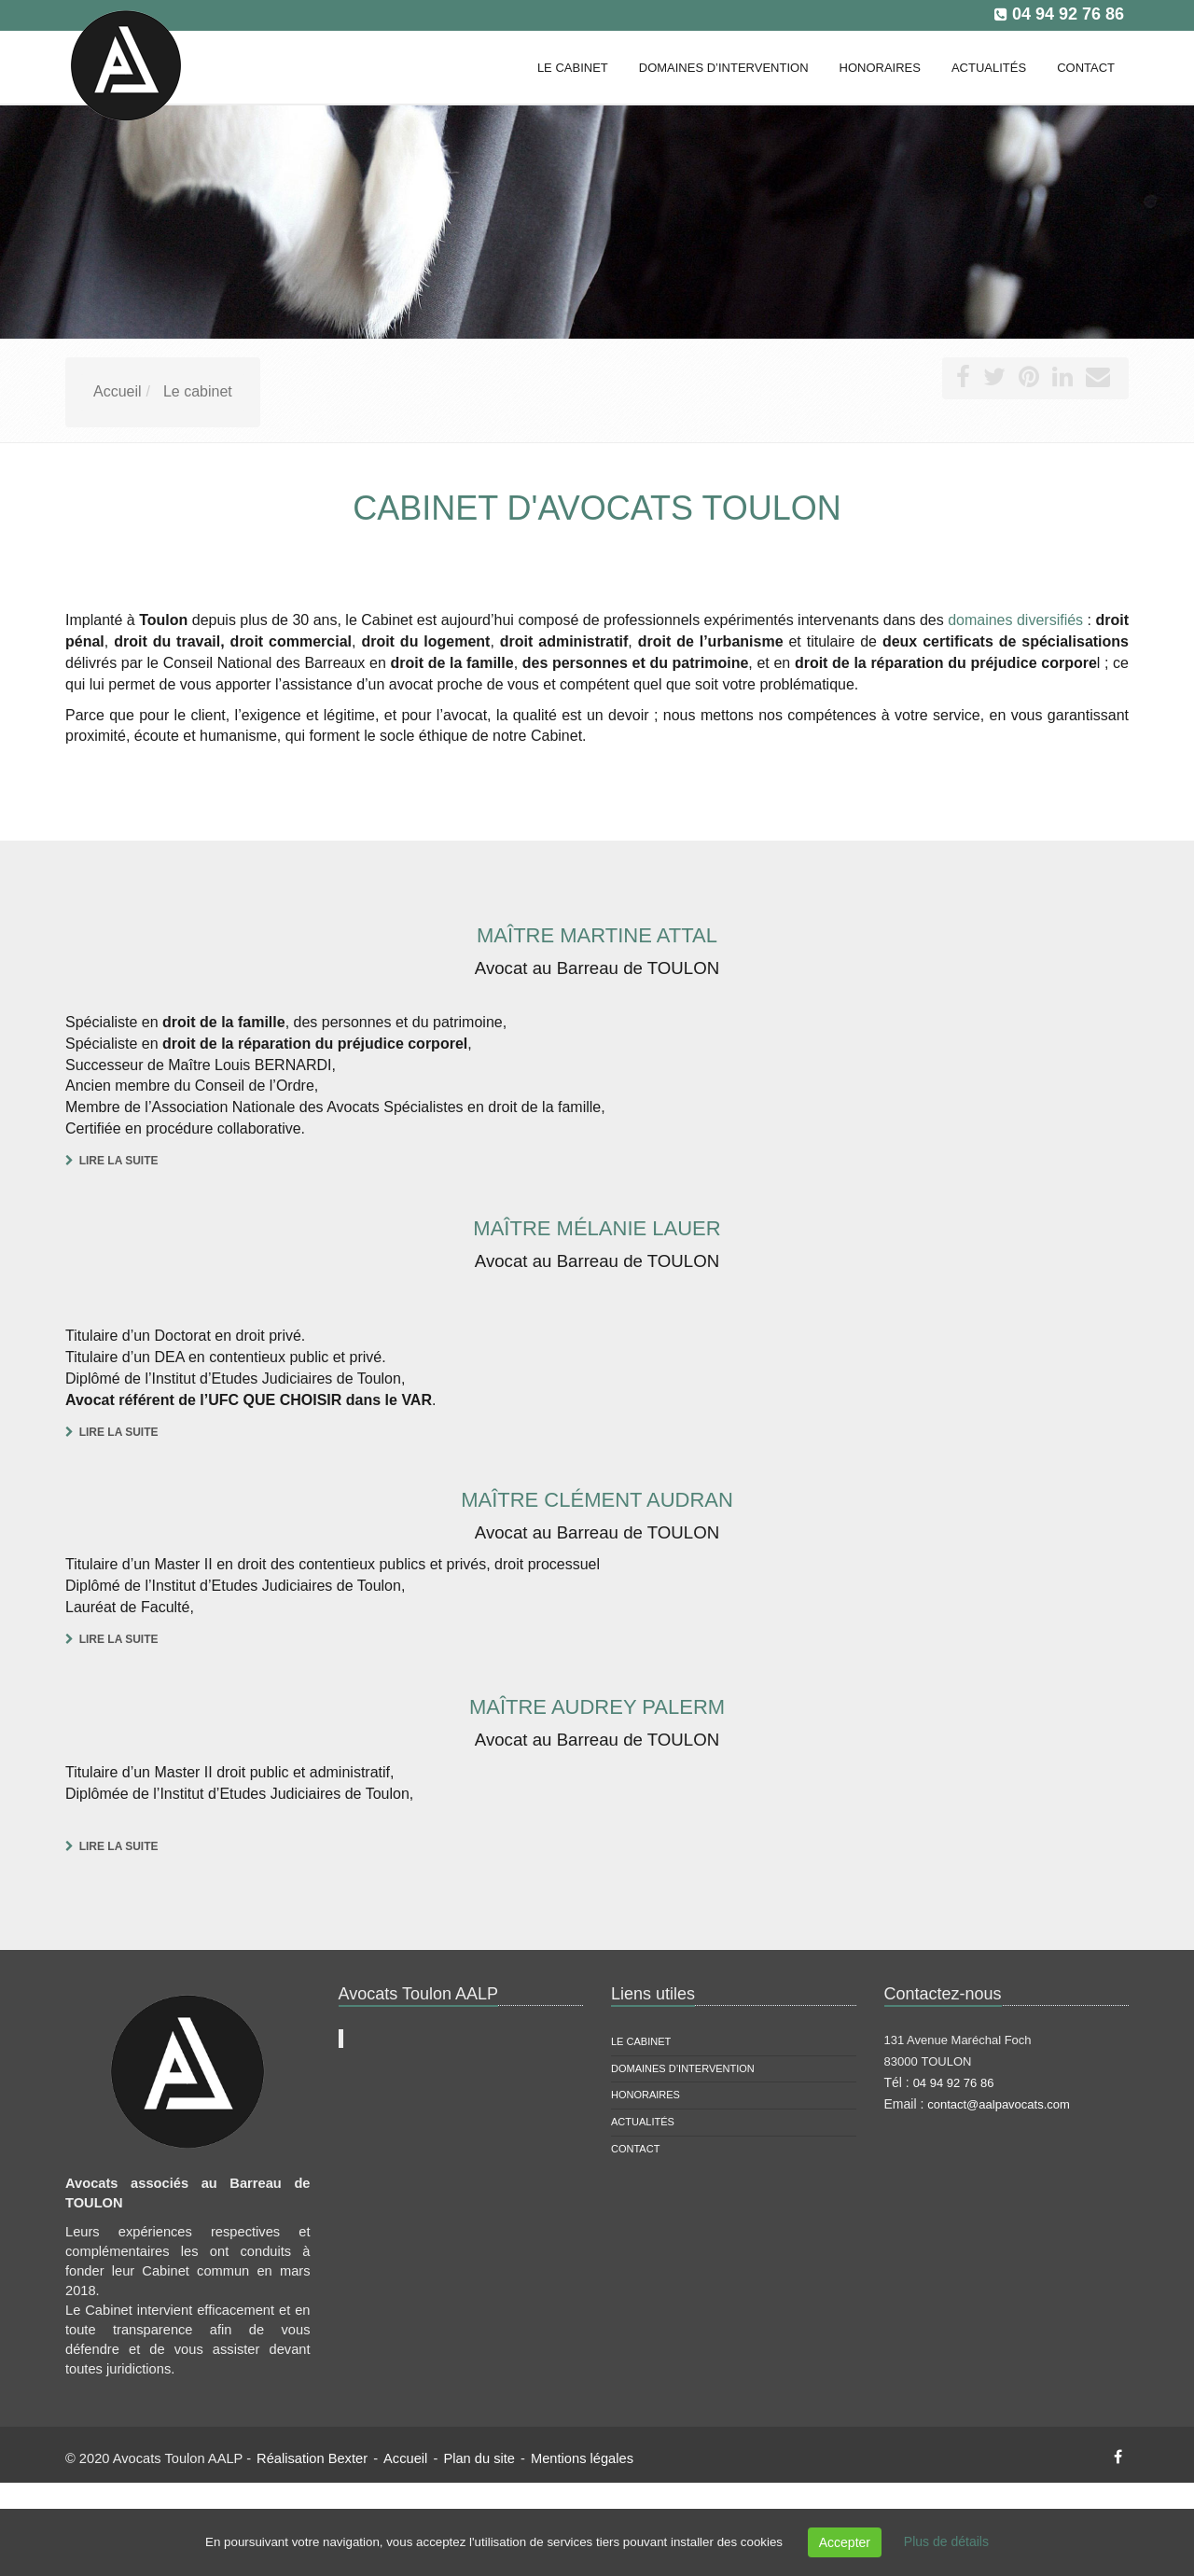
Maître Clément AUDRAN (597, 1499)
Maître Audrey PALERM (597, 1707)
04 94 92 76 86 (1068, 14)
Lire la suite (119, 1160)
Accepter (844, 2542)
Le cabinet (641, 2041)
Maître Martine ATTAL (597, 935)
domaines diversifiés (1015, 620)
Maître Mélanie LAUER (596, 1228)
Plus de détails (946, 2541)
